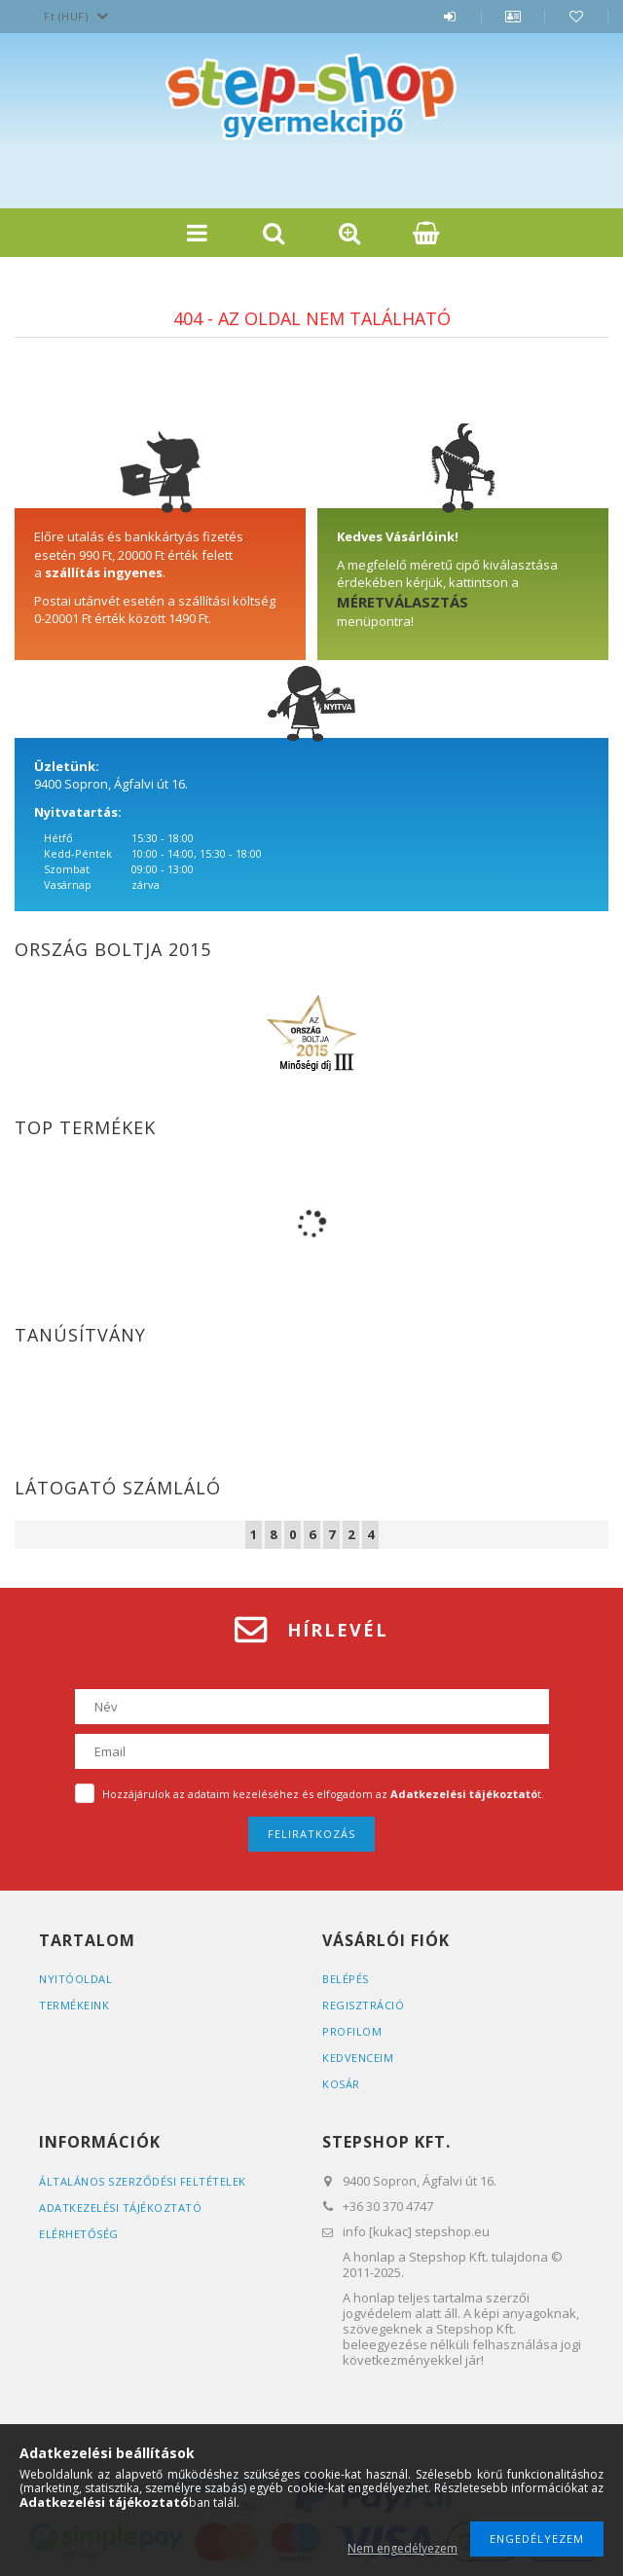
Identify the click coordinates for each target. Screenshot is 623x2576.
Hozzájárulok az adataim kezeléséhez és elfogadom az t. (323, 1793)
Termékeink (74, 2005)
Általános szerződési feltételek (142, 2181)
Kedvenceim (357, 2057)
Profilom (352, 2031)
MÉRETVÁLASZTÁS (402, 601)
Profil (513, 26)
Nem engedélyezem (403, 2548)
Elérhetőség (79, 2233)
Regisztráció (363, 2005)
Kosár (341, 2084)
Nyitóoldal (75, 1978)
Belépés (449, 26)
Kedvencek (576, 26)
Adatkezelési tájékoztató (120, 2207)
